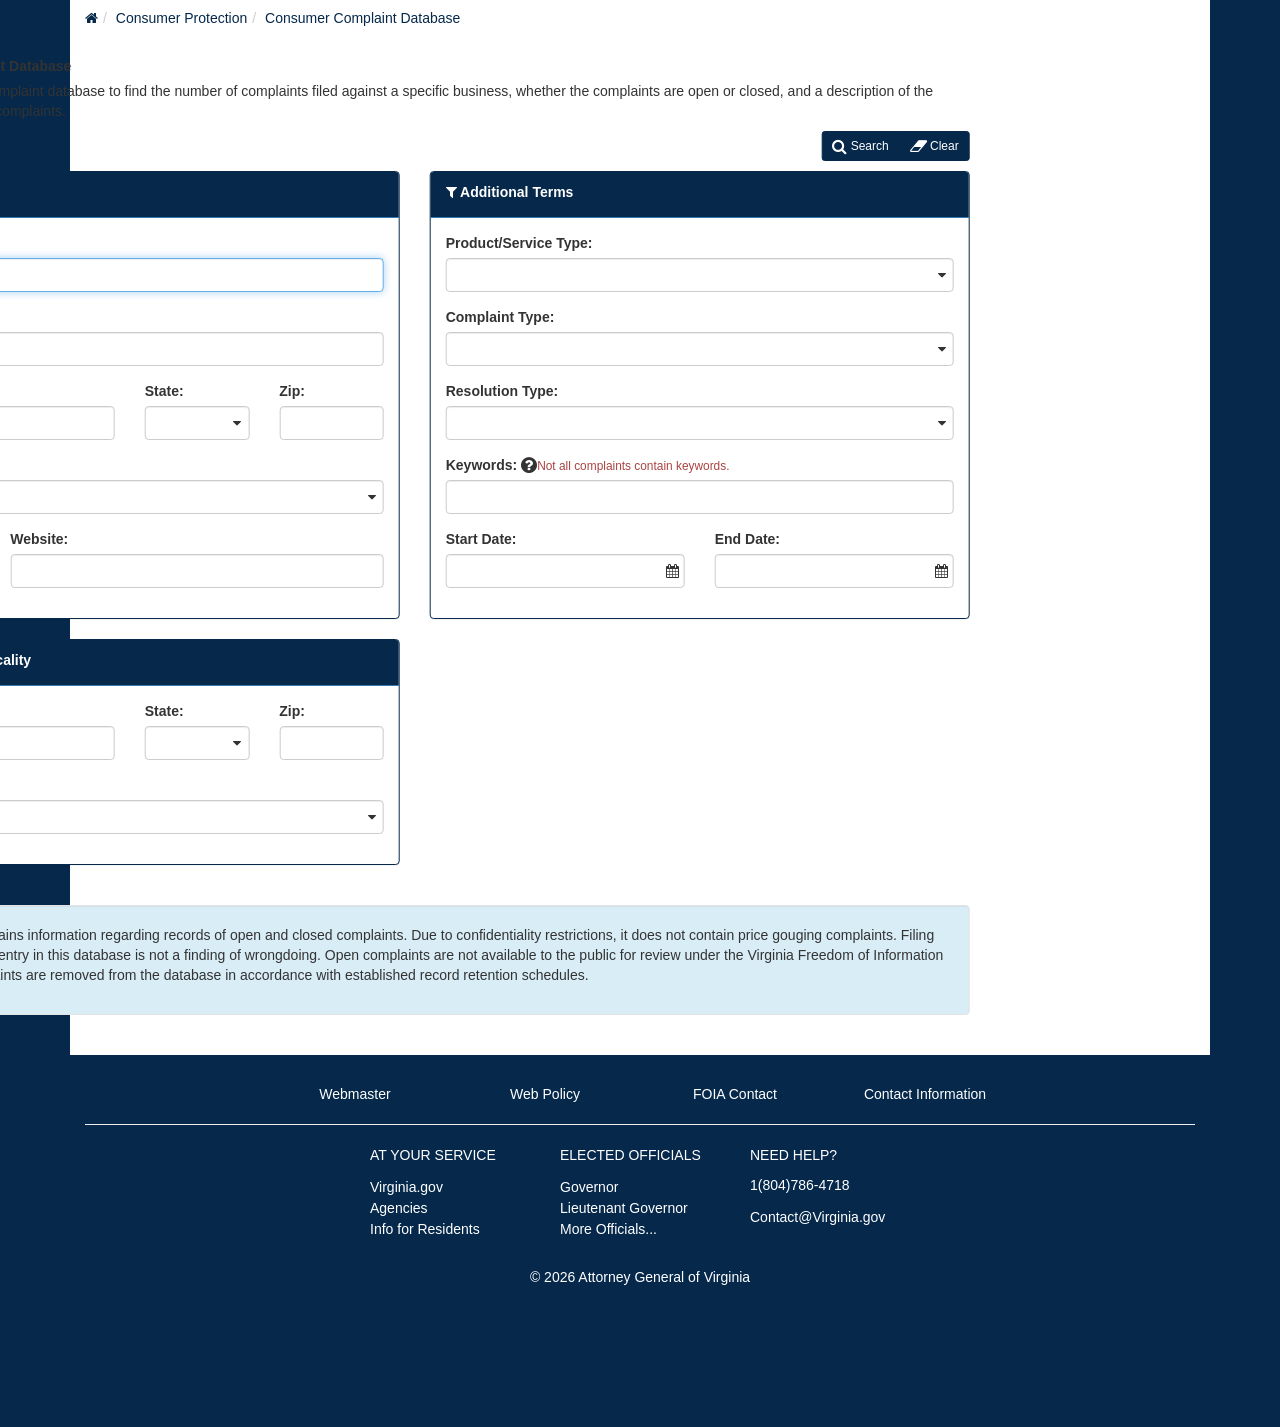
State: (78, 391)
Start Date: (395, 539)
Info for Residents (425, 1229)
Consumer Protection (182, 18)
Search (775, 146)
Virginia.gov (406, 1187)
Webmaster (354, 1094)
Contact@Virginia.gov (817, 1217)
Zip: (207, 391)
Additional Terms (424, 192)
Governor (589, 1187)
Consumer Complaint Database (362, 18)
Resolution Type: (416, 391)
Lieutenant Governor (624, 1208)
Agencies (399, 1208)
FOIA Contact (735, 1094)
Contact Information (925, 1094)
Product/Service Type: (433, 243)
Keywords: (405, 465)
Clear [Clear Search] (848, 146)
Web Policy (545, 1094)
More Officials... (608, 1229)
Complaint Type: (414, 317)
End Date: (661, 539)
